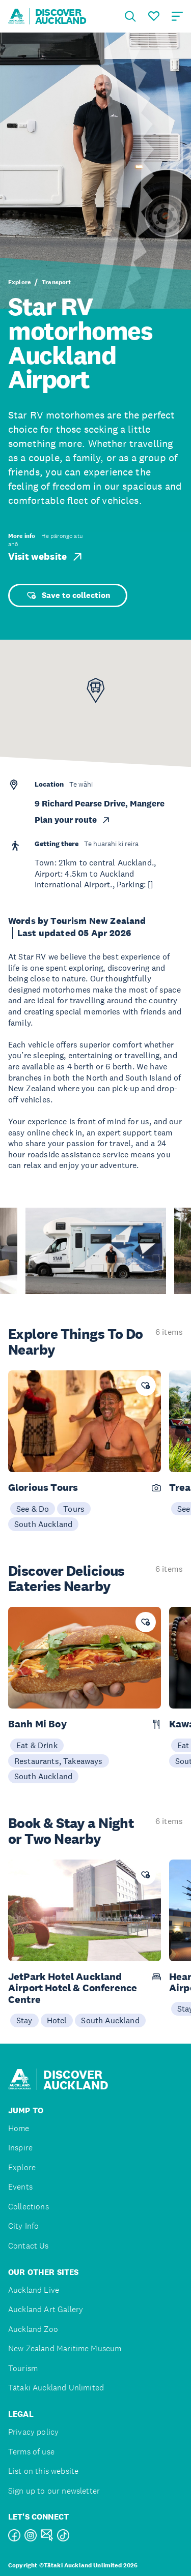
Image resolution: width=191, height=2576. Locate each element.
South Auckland (43, 1524)
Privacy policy (33, 2432)
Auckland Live (33, 2290)
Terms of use (31, 2451)
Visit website (46, 556)
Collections (28, 2206)
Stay (24, 2020)
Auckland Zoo (33, 2329)
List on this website (43, 2471)
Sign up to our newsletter (54, 2490)
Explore (19, 282)
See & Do (32, 1509)
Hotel (57, 2020)
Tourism (23, 2368)
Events (20, 2186)
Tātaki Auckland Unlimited (56, 2387)
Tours (74, 1509)
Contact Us (28, 2245)
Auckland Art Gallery (45, 2309)
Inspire (20, 2147)
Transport (56, 282)
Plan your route (73, 820)
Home (19, 2128)
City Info (23, 2226)
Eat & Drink (37, 1745)
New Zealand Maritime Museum (64, 2348)
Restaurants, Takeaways (58, 1761)
